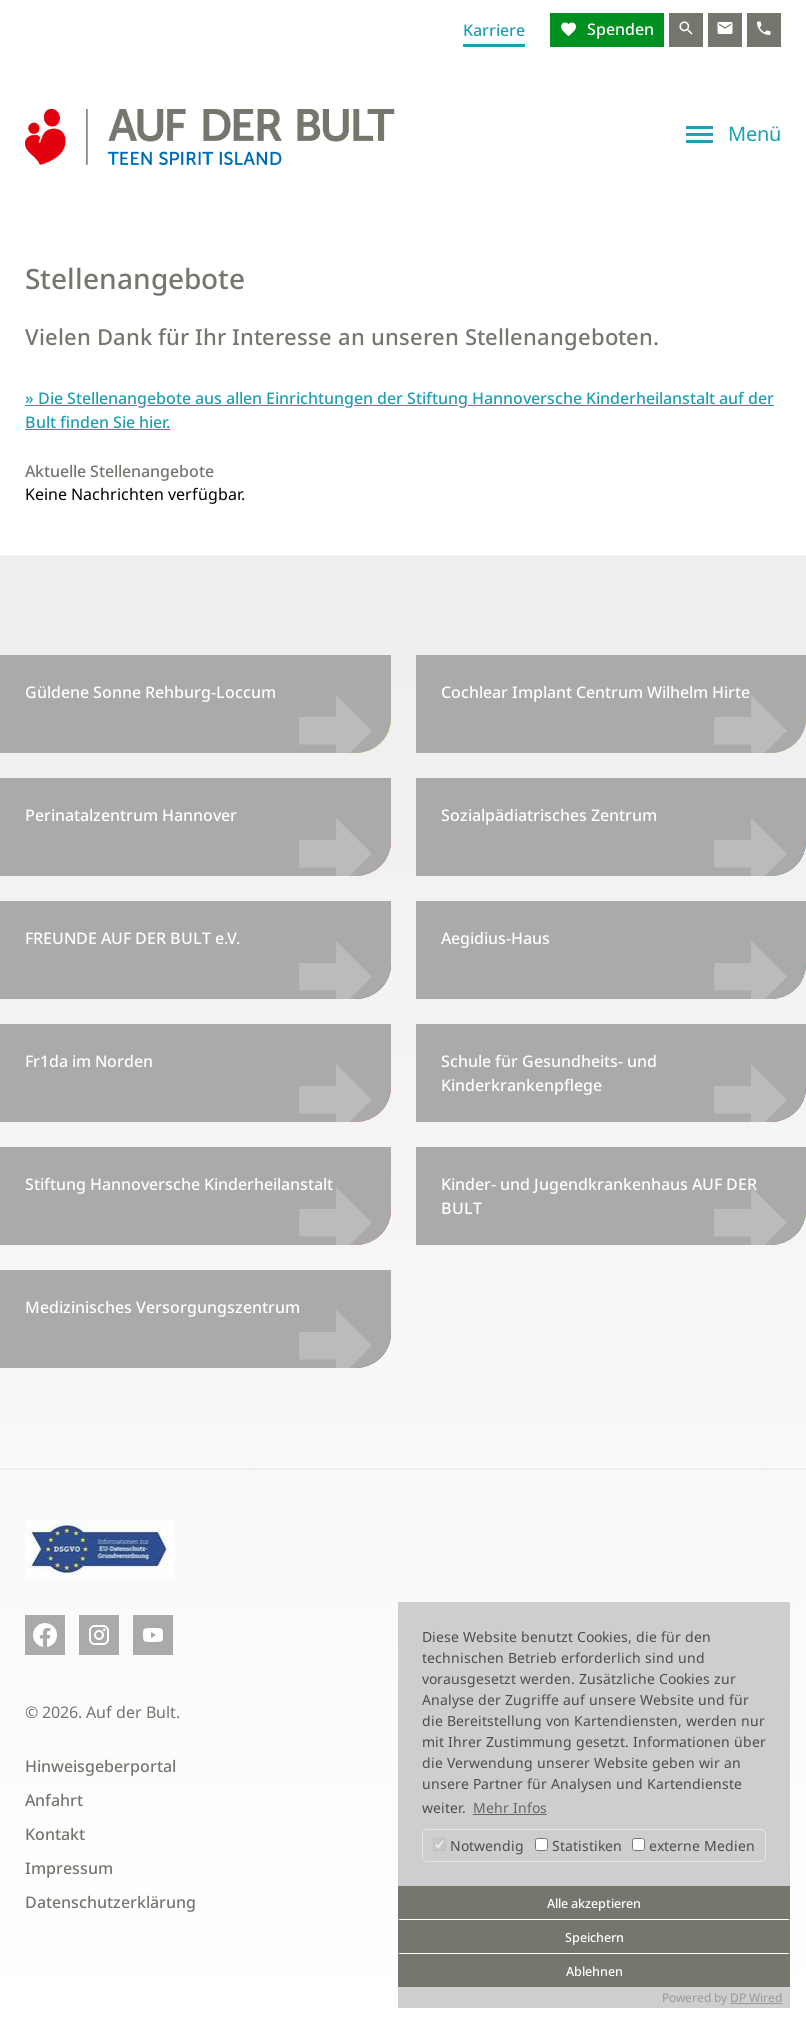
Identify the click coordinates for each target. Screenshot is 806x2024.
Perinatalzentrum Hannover (131, 815)
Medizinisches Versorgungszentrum (162, 1307)
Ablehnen (594, 1971)
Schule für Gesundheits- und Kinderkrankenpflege (549, 1073)
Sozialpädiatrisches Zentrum (549, 815)
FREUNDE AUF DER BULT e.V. (132, 938)
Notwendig (478, 1845)
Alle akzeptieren (594, 1903)
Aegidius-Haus (495, 938)
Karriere (494, 30)
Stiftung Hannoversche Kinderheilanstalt (179, 1184)
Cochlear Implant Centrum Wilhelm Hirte (595, 692)
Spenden (618, 29)
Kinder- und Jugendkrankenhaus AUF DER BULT (599, 1196)
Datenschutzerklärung (110, 1902)
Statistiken (578, 1845)
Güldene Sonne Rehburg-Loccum (150, 692)
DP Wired (756, 1997)
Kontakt (55, 1834)
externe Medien (693, 1845)
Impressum (69, 1868)
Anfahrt (54, 1800)
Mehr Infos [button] (510, 1807)
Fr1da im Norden (89, 1061)
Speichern (594, 1937)
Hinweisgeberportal (100, 1766)
